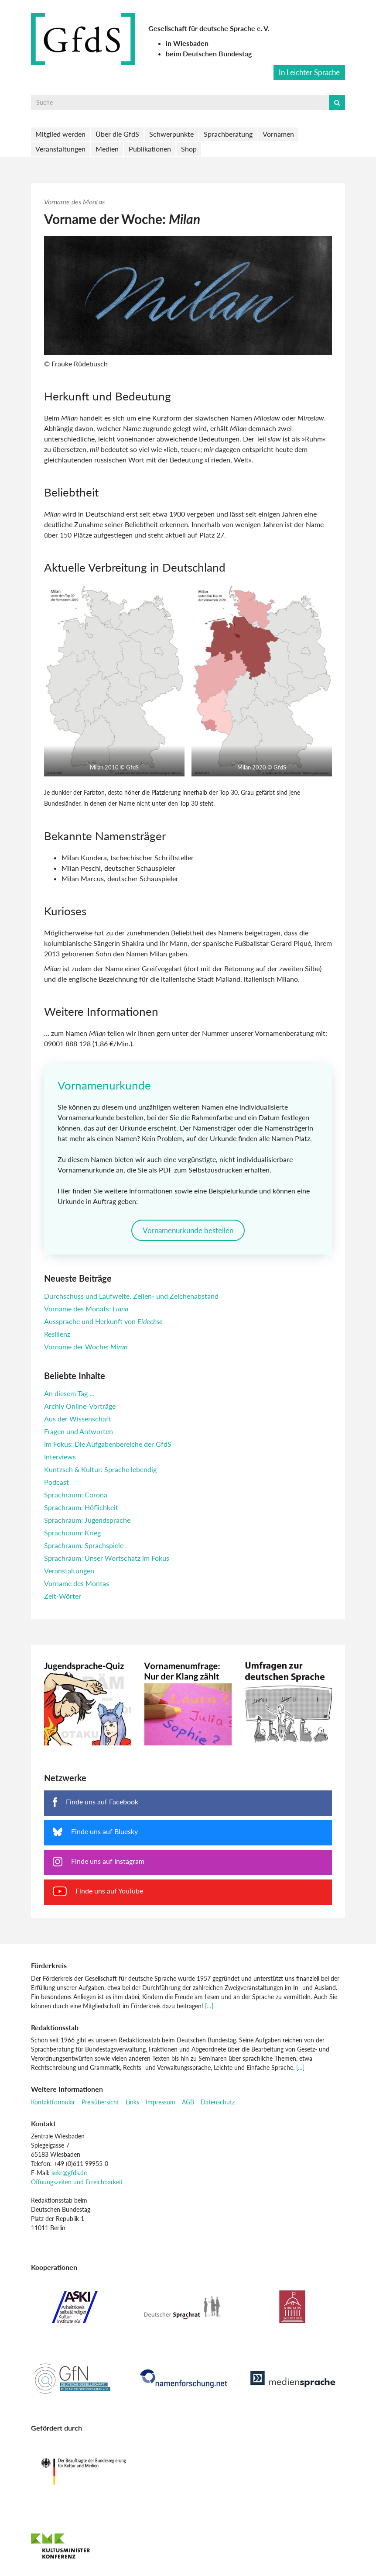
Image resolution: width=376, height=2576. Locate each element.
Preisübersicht (100, 2102)
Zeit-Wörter (62, 1596)
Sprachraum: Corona (75, 1494)
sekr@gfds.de (69, 2172)
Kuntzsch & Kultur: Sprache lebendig (100, 1469)
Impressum (160, 2102)
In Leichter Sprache (309, 72)
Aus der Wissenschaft (77, 1418)
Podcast (56, 1482)
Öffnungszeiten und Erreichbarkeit (77, 2182)
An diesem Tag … (69, 1393)
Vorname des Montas (74, 201)
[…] (209, 2006)
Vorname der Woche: (85, 1346)
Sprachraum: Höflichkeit (81, 1507)
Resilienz (57, 1334)
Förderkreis (49, 1965)
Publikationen (150, 149)
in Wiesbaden (187, 43)
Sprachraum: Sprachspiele (83, 1545)
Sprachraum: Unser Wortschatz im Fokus (106, 1558)
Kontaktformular (53, 2102)
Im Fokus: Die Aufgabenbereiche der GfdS (107, 1444)
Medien (107, 149)
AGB (188, 2102)
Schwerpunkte (171, 134)
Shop (189, 149)
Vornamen (278, 134)
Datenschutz (218, 2102)
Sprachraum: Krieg (72, 1532)
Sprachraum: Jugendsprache (87, 1520)
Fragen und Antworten (78, 1431)
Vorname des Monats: (86, 1308)
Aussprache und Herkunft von (103, 1321)
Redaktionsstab (55, 2027)
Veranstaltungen (60, 149)
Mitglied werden (60, 134)
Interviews (60, 1456)
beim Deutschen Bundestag (209, 53)
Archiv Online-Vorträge (80, 1406)
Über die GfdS (117, 134)
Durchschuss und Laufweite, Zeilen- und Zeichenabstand (131, 1296)
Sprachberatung (228, 134)
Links (132, 2102)
